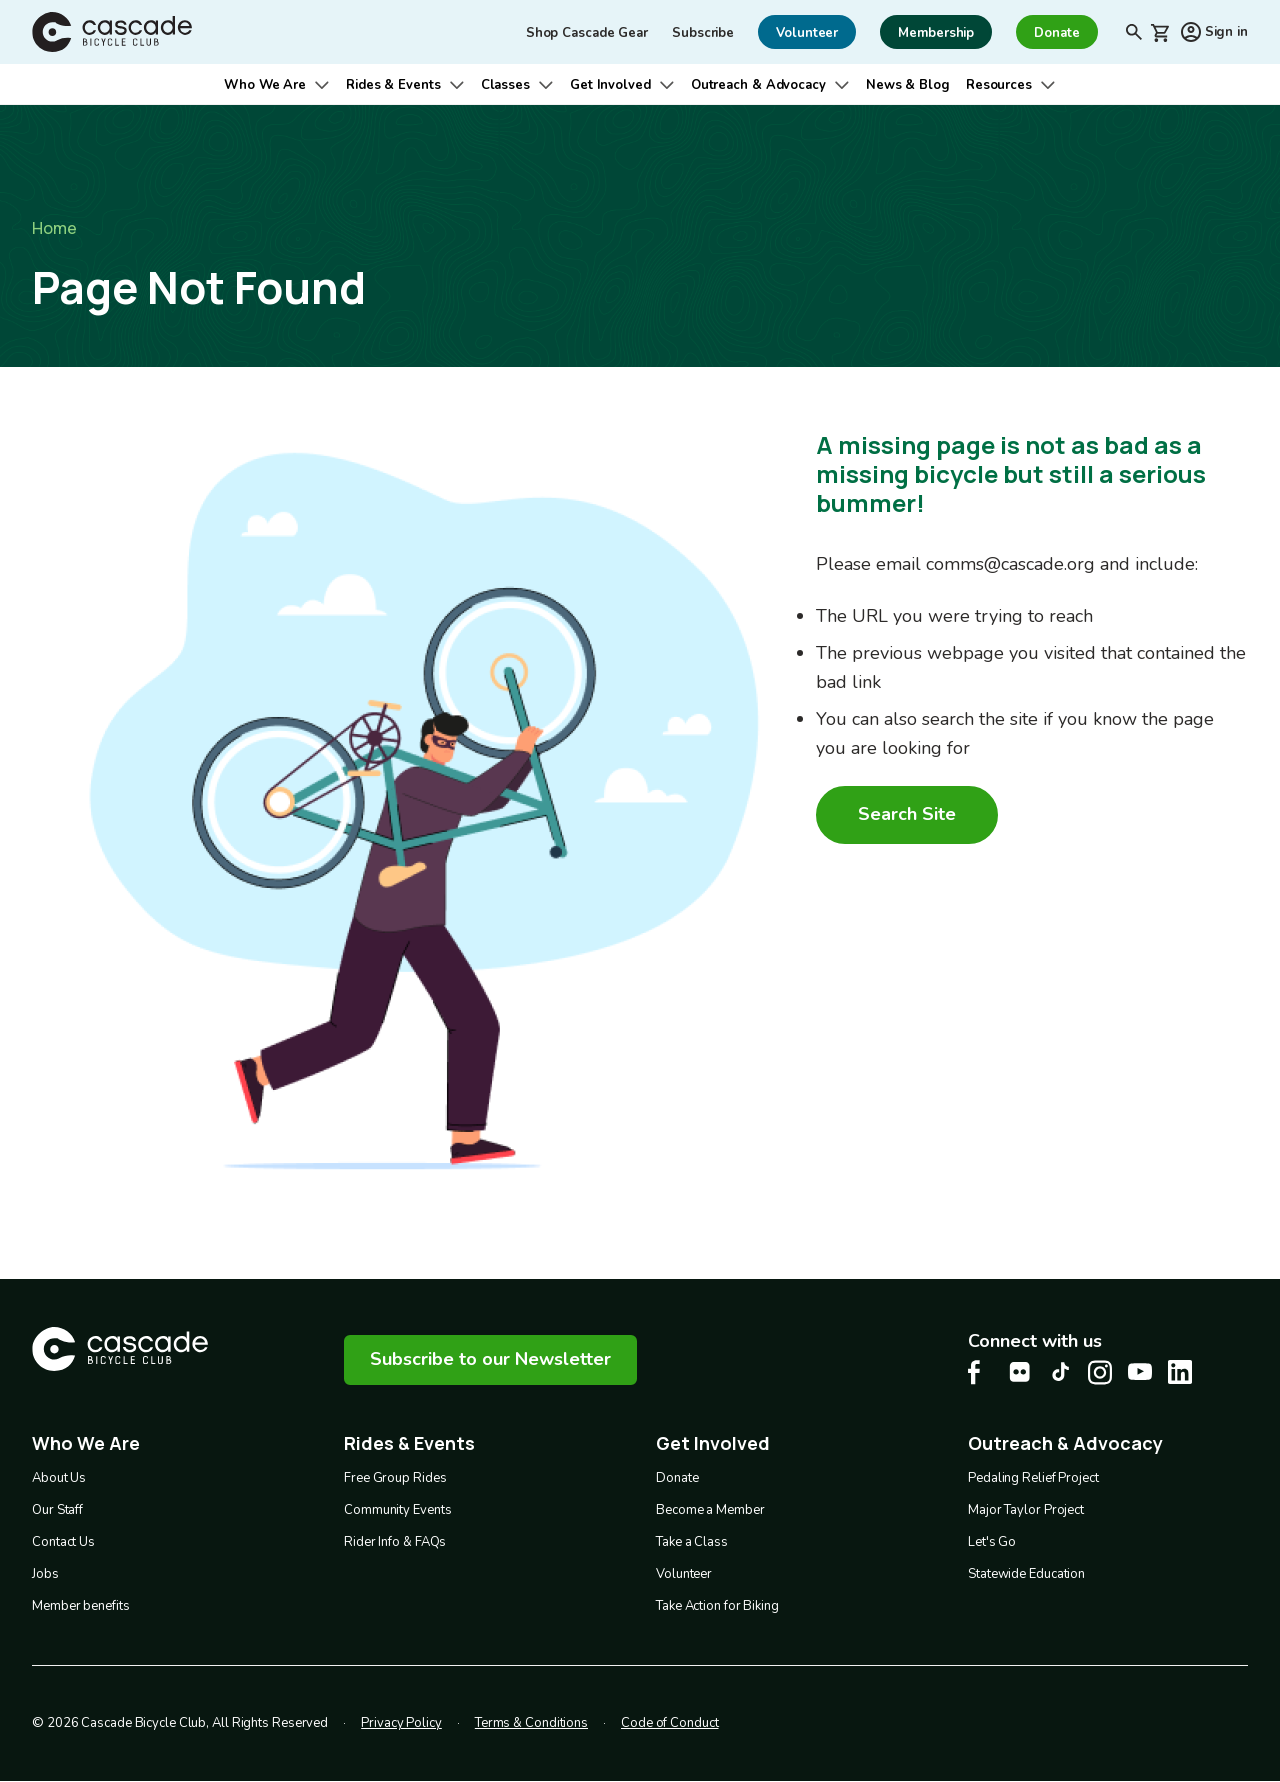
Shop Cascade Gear (587, 33)
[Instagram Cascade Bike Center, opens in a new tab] (1100, 1372)
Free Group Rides (395, 1478)
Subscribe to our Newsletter (490, 1359)
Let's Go (992, 1542)
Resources (999, 85)
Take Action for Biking (717, 1606)
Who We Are (265, 85)
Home (54, 228)
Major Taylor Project (1026, 1510)
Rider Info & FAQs (395, 1542)
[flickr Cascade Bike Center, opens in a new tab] (1020, 1372)
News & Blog (908, 85)
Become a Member (710, 1510)
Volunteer (684, 1574)
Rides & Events (393, 85)
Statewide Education (1026, 1574)
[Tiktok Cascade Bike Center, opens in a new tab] (1060, 1371)
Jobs (45, 1574)
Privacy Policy (401, 1723)
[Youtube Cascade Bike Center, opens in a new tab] (1140, 1371)
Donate (677, 1478)
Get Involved (610, 85)
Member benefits (81, 1606)
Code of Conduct (670, 1723)
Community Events (397, 1510)
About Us (59, 1478)
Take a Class (692, 1542)
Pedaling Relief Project (1033, 1478)
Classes (505, 85)
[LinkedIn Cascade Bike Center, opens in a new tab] (1180, 1372)
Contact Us (63, 1542)
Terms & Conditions (531, 1723)
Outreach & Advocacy (758, 85)
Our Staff (57, 1510)
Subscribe (703, 33)
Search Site (907, 814)
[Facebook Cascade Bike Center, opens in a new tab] (980, 1372)
